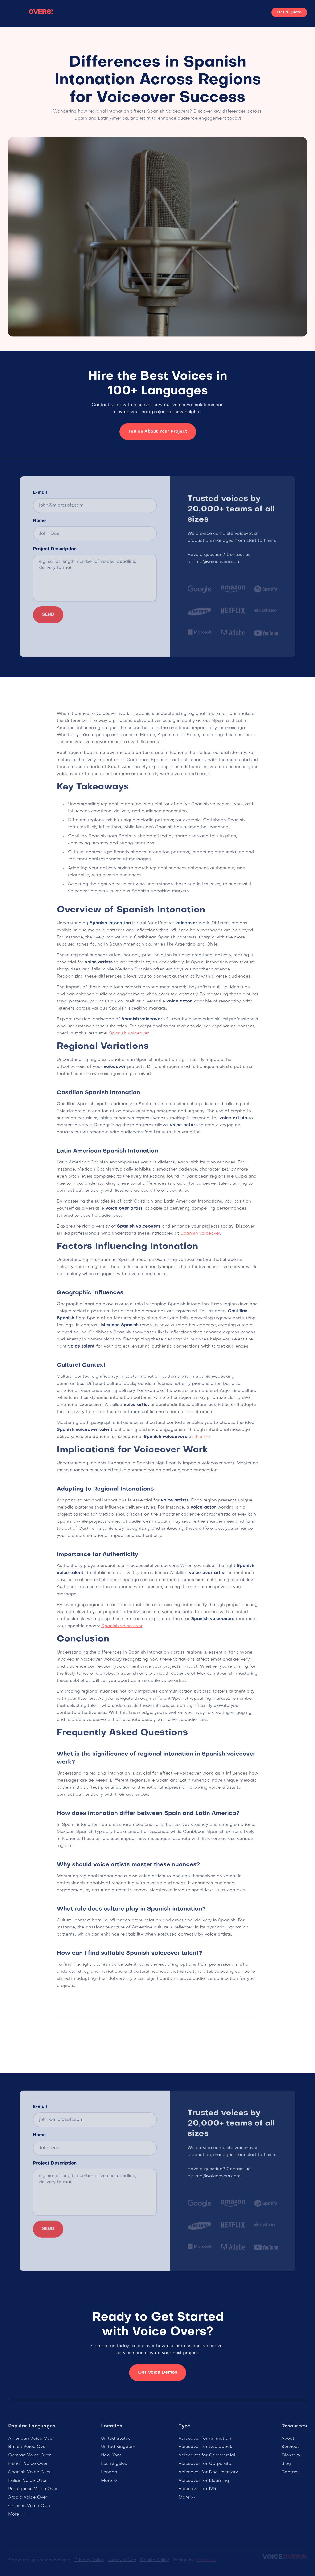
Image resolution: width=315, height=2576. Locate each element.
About (178, 13)
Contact (201, 13)
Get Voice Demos (157, 2375)
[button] (121, 13)
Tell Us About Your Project (157, 434)
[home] (30, 12)
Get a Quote (289, 12)
